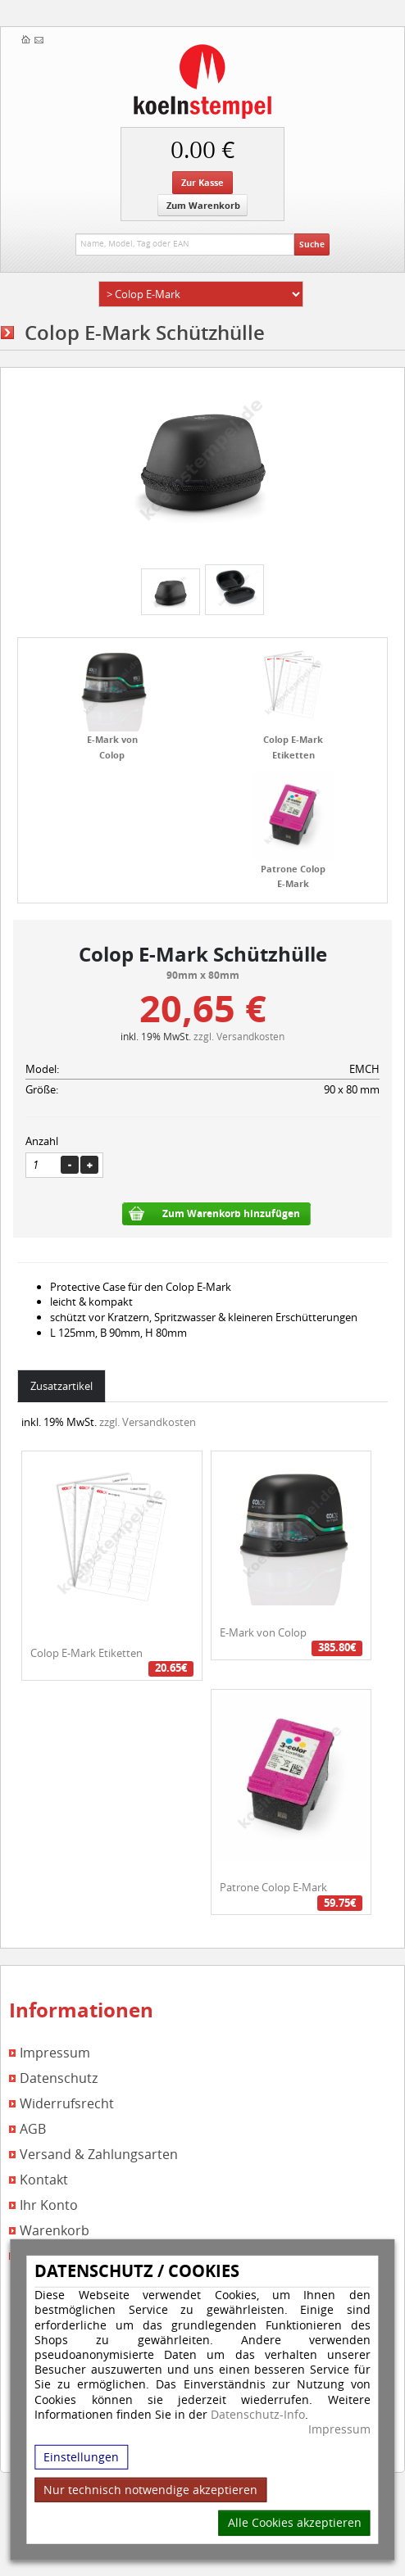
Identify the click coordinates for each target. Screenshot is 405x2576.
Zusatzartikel (61, 1386)
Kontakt (44, 2180)
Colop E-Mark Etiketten (86, 1653)
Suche (312, 244)
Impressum (339, 2429)
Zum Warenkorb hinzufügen (231, 1213)
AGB (33, 2129)
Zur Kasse (202, 182)
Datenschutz (59, 2078)
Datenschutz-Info (258, 2413)
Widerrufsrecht (67, 2103)
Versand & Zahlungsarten (99, 2154)
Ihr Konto (49, 2205)
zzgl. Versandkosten (238, 1036)
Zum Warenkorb (203, 205)
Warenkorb (54, 2230)
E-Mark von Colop (263, 1632)
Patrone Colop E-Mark (273, 1887)
